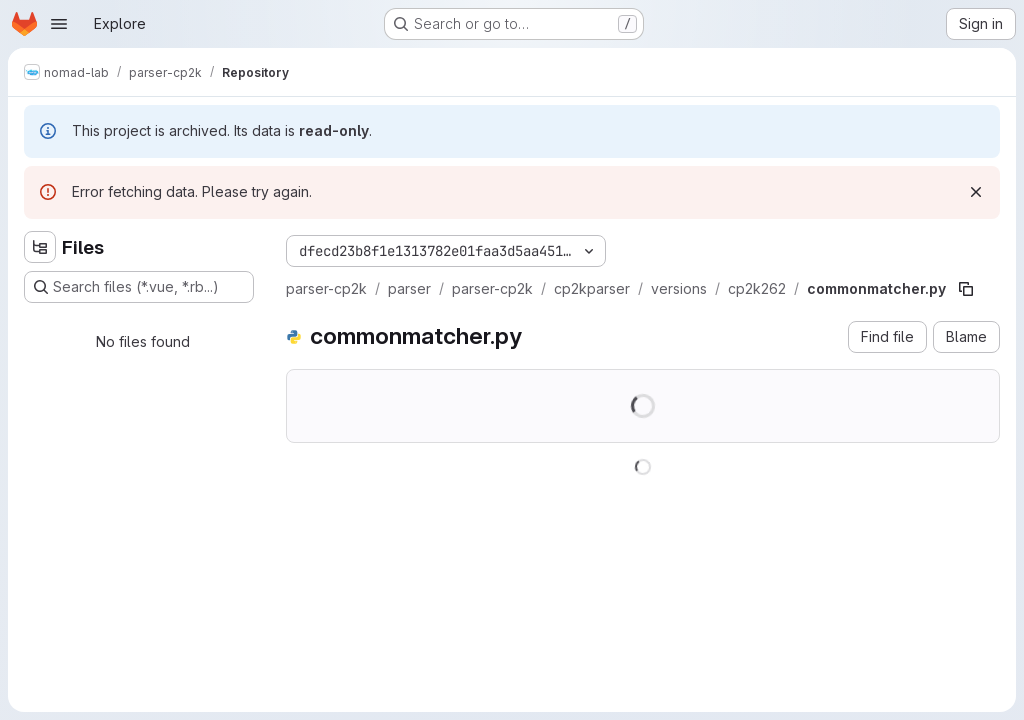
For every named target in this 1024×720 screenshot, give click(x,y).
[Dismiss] (976, 192)
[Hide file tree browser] (40, 247)
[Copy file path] (966, 289)
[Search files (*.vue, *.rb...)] (139, 287)
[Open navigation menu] (59, 24)
